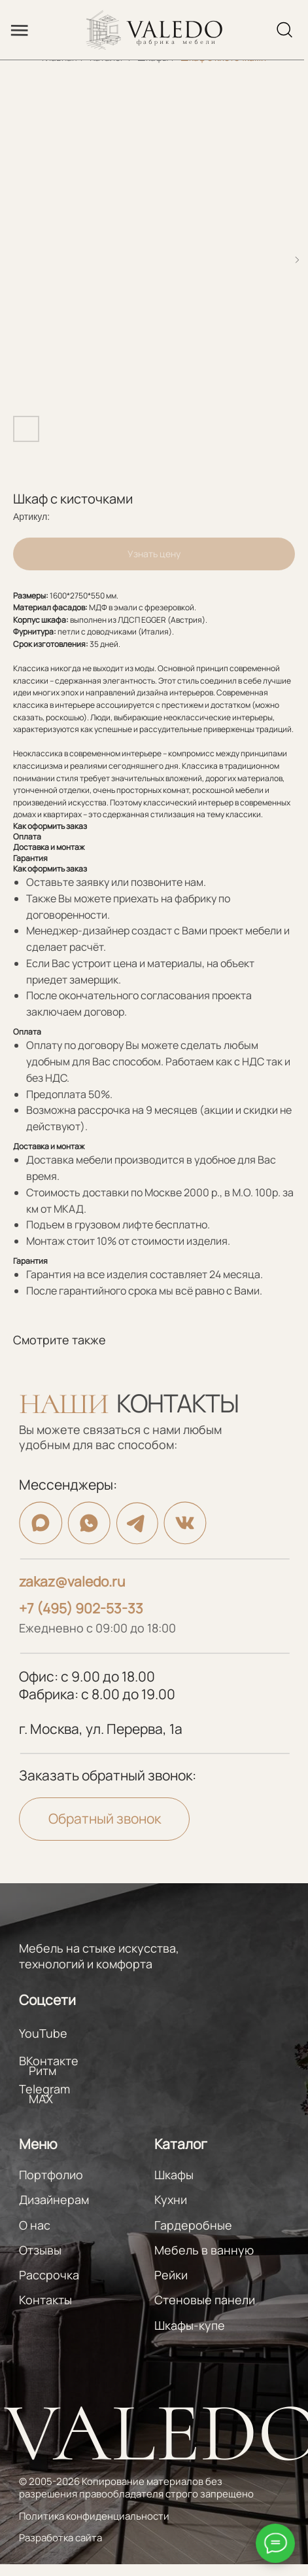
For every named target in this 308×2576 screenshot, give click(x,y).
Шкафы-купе (189, 2325)
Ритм (42, 2070)
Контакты (45, 2300)
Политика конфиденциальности (94, 2515)
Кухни (170, 2199)
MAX (41, 2099)
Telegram (44, 2089)
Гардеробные (193, 2225)
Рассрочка (49, 2275)
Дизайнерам (54, 2199)
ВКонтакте (48, 2061)
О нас (34, 2225)
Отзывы (40, 2250)
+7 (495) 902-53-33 (81, 1608)
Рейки (171, 2275)
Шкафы (174, 2174)
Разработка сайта (60, 2537)
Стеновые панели (204, 2300)
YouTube (43, 2033)
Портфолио (51, 2174)
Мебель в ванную (204, 2250)
